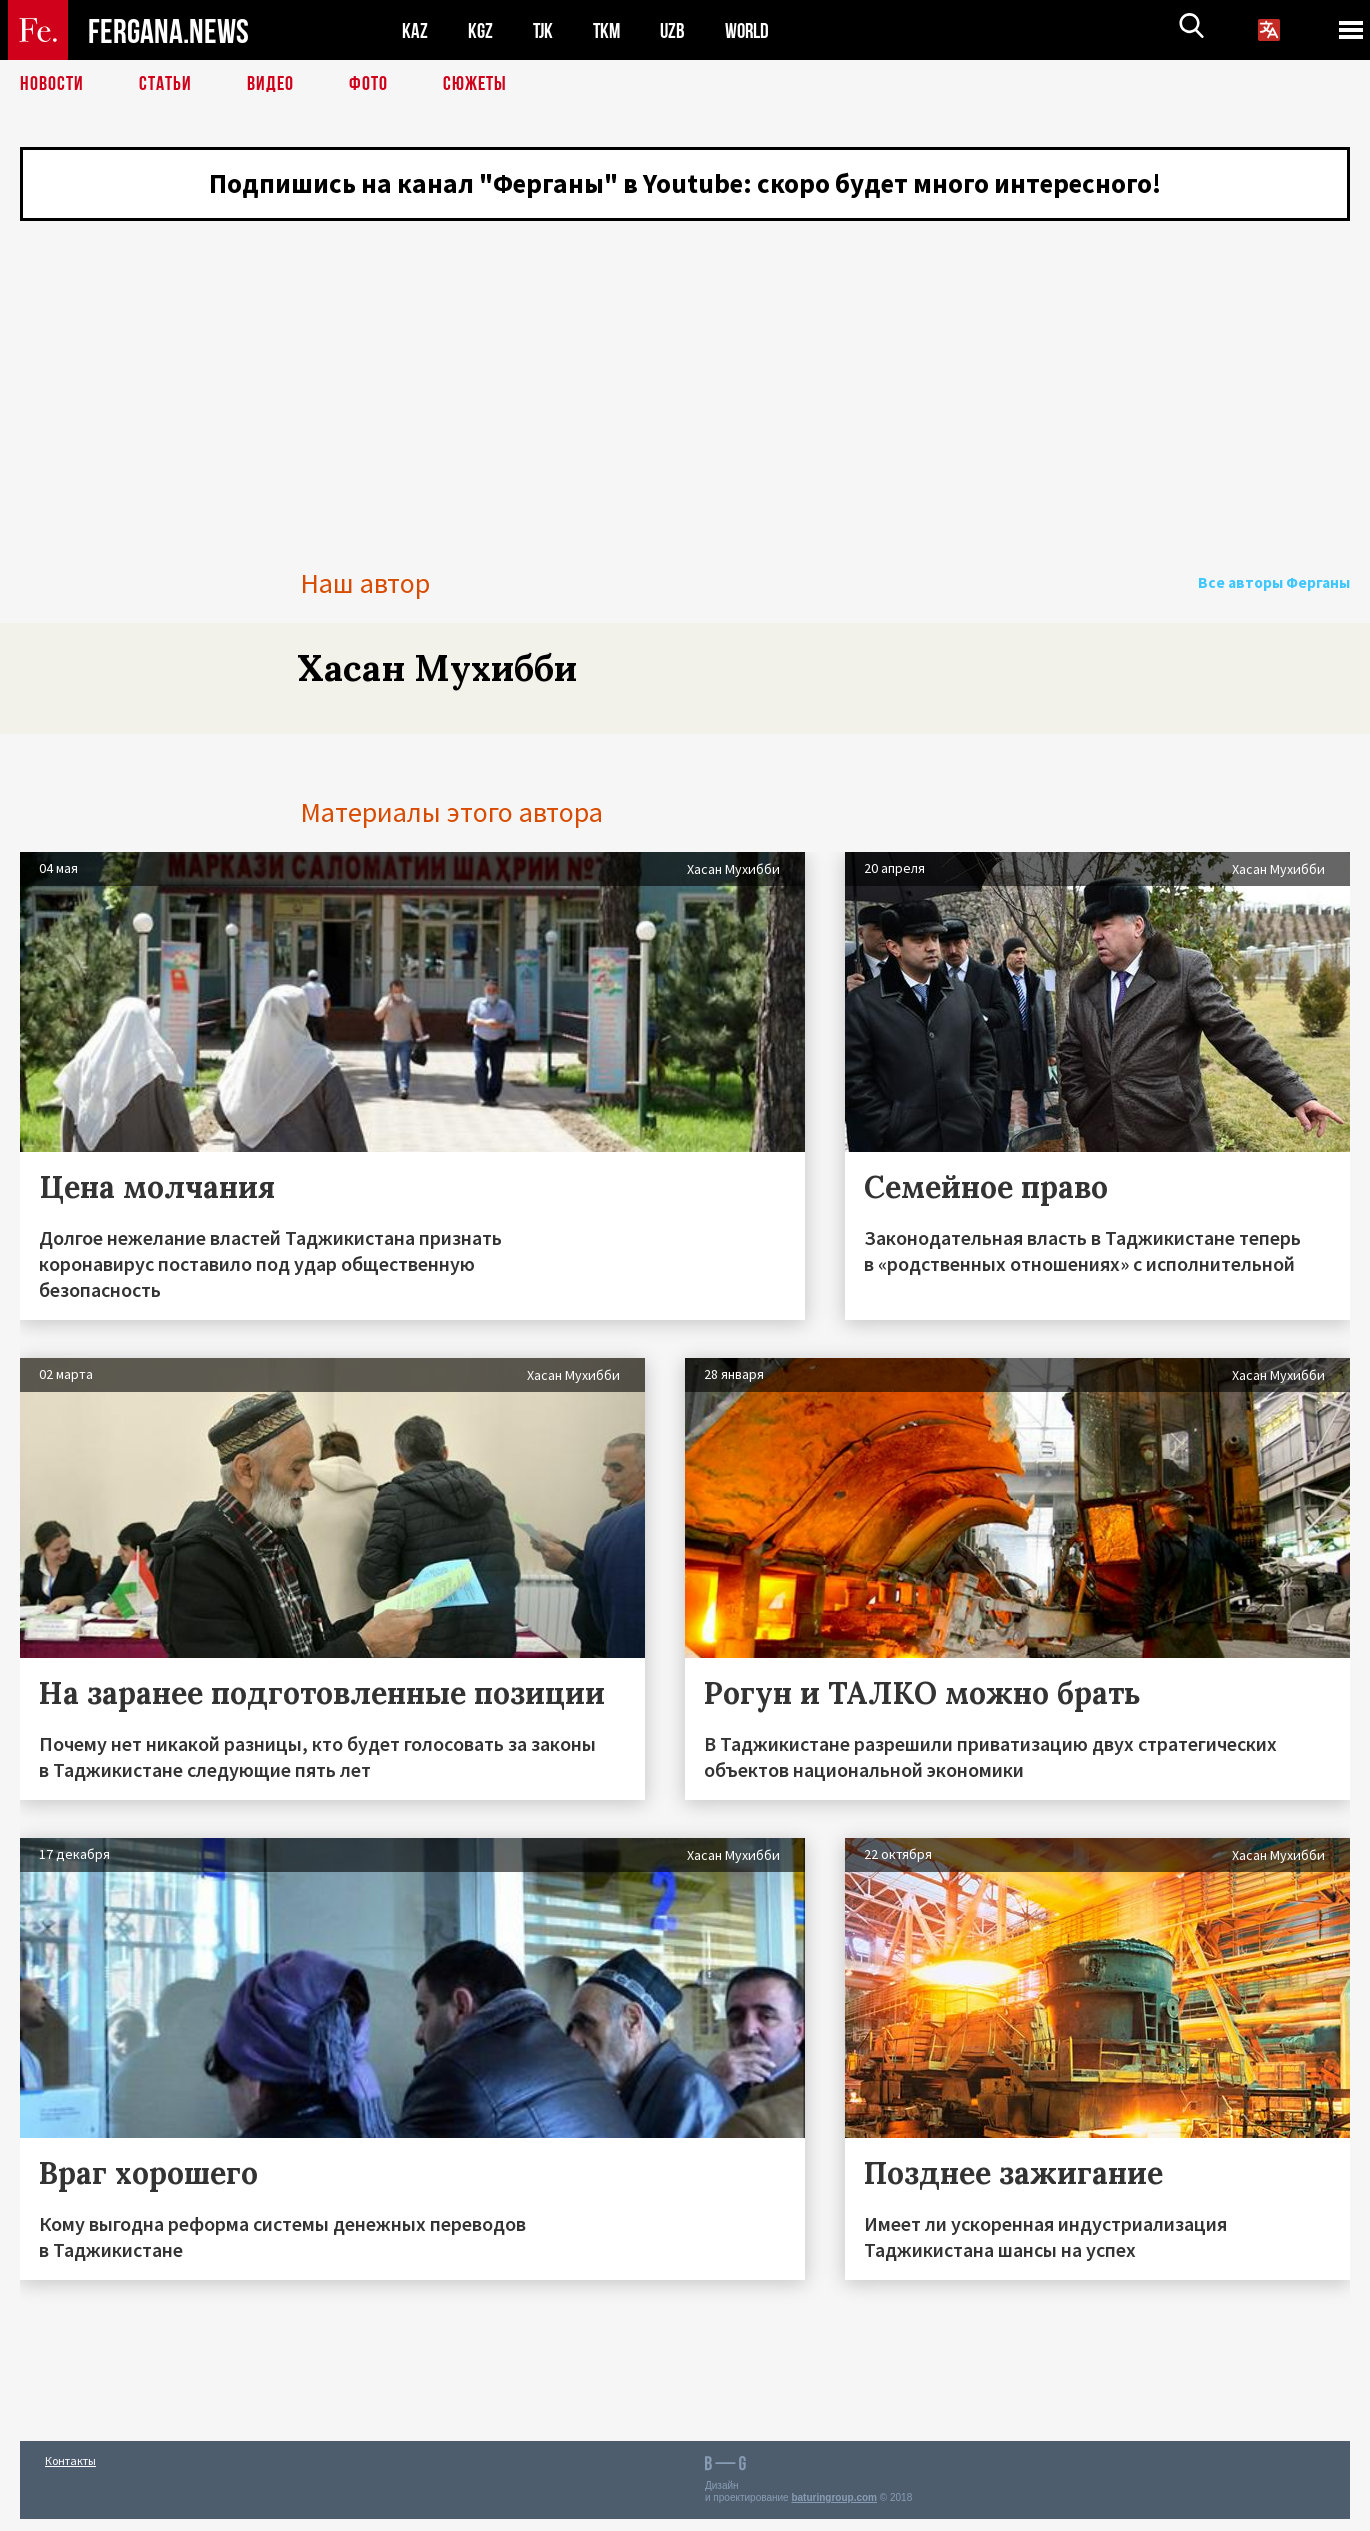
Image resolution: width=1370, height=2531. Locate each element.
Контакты (70, 2472)
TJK (545, 30)
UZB (678, 30)
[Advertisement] (685, 375)
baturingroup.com (834, 2509)
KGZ (481, 30)
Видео (270, 85)
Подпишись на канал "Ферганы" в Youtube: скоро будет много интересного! (685, 185)
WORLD (754, 30)
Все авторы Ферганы (1278, 595)
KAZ (415, 30)
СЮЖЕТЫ (475, 85)
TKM (610, 30)
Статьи (165, 85)
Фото (368, 85)
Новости (52, 85)
